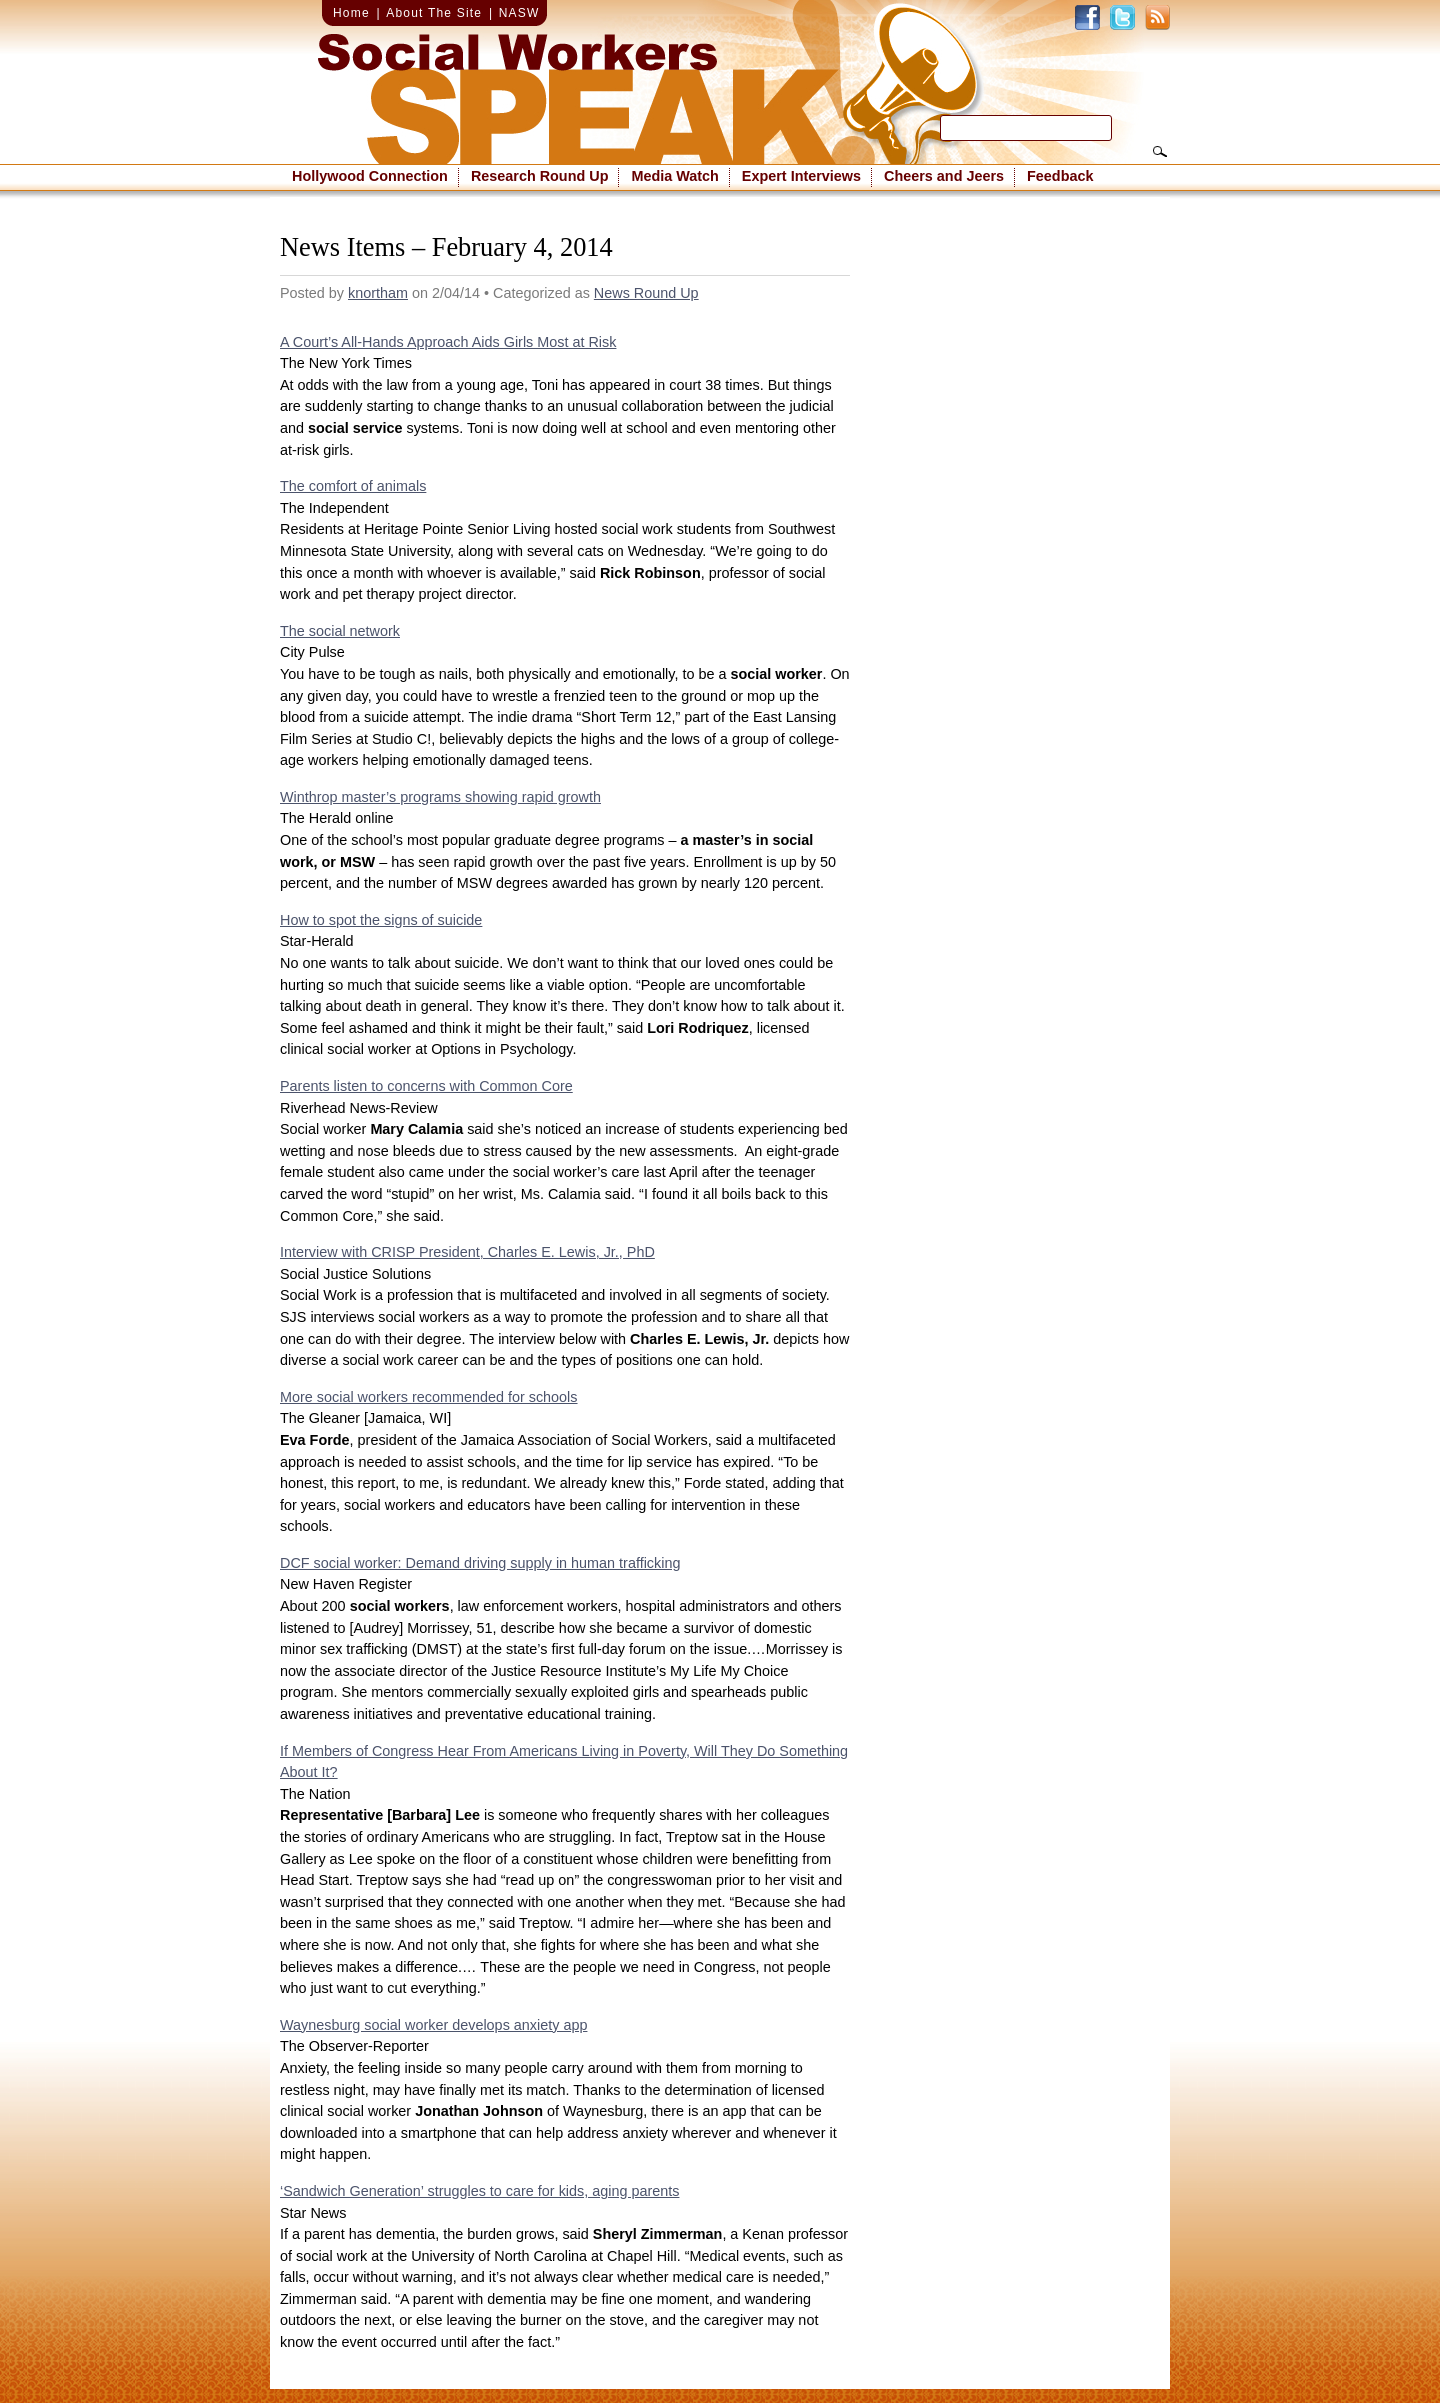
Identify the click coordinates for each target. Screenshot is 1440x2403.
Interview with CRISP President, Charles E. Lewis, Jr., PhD (467, 1252)
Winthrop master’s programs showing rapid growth (440, 797)
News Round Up (646, 293)
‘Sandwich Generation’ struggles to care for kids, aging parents (479, 2191)
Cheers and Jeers (944, 176)
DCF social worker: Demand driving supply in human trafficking (480, 1563)
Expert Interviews (801, 176)
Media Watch (674, 176)
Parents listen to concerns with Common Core (426, 1086)
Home (351, 13)
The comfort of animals (353, 486)
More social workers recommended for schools (429, 1397)
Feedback (1060, 176)
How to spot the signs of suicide (381, 920)
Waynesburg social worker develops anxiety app (433, 2025)
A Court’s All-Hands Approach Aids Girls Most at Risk (448, 342)
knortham (378, 293)
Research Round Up (540, 176)
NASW (519, 13)
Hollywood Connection (370, 176)
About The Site (434, 13)
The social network (340, 631)
